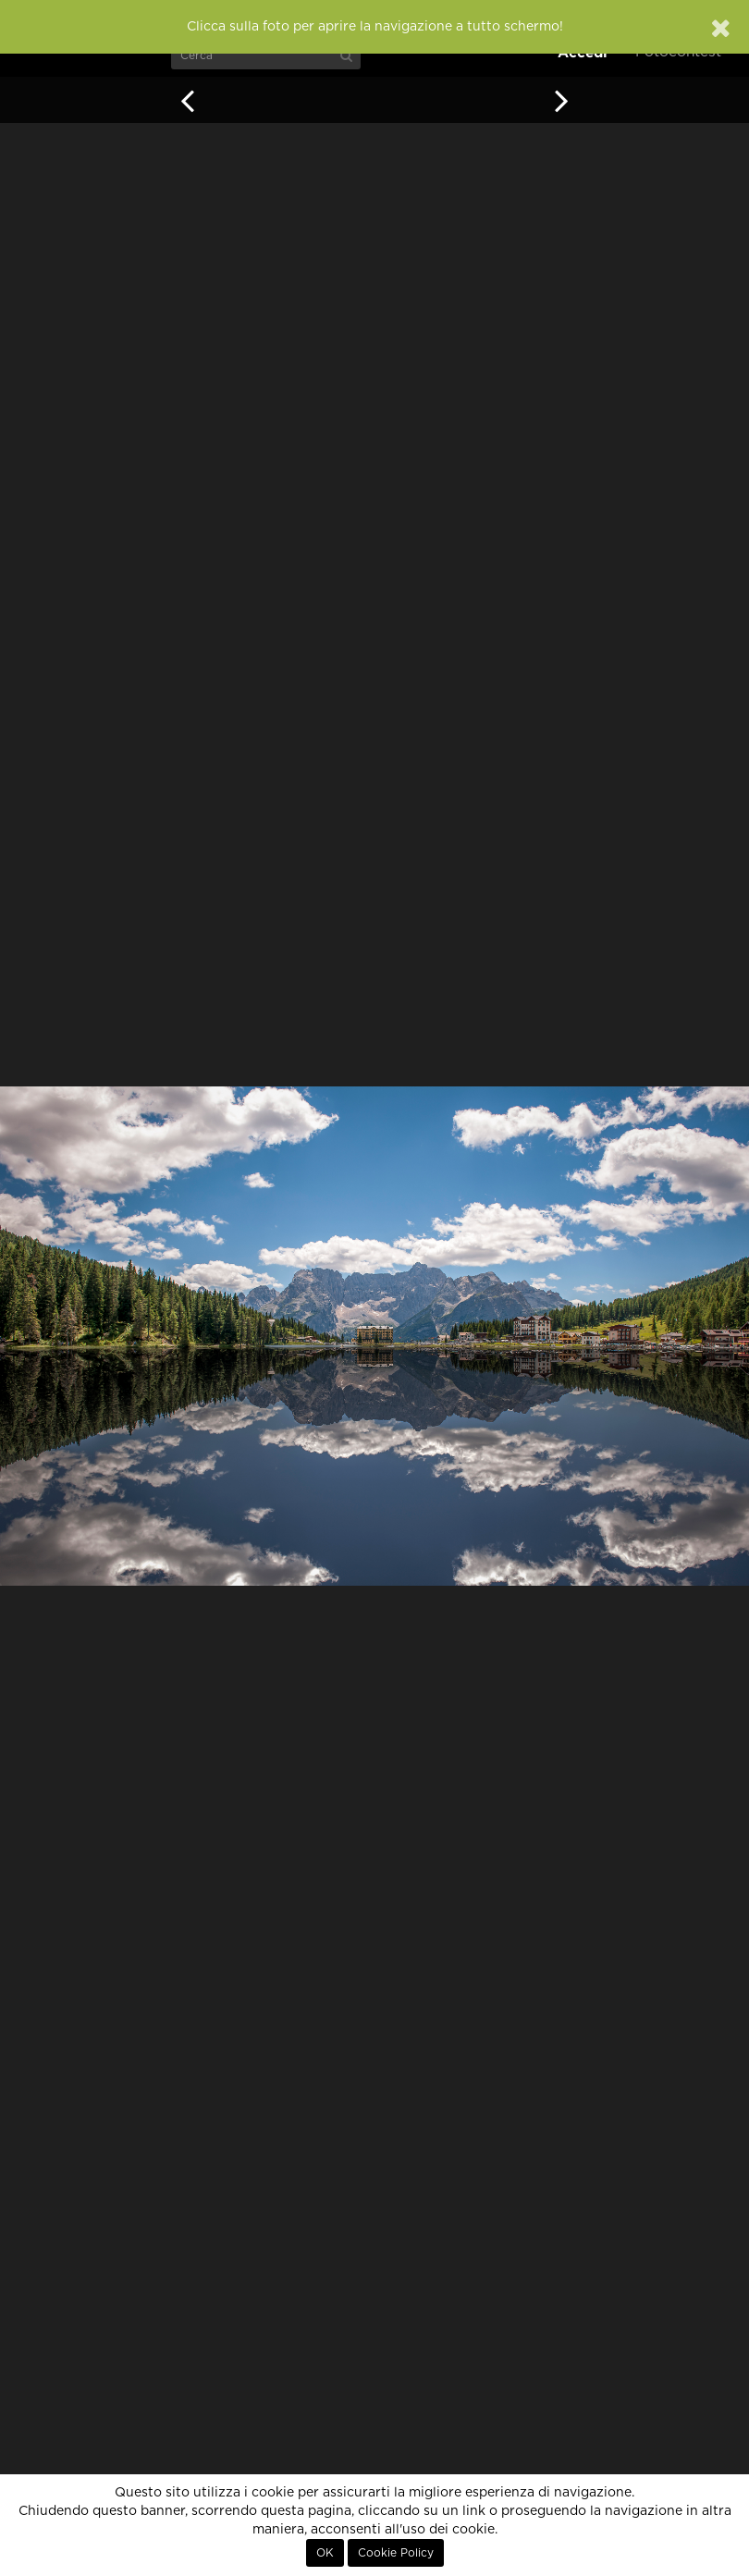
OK (325, 2552)
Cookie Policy (396, 2552)
